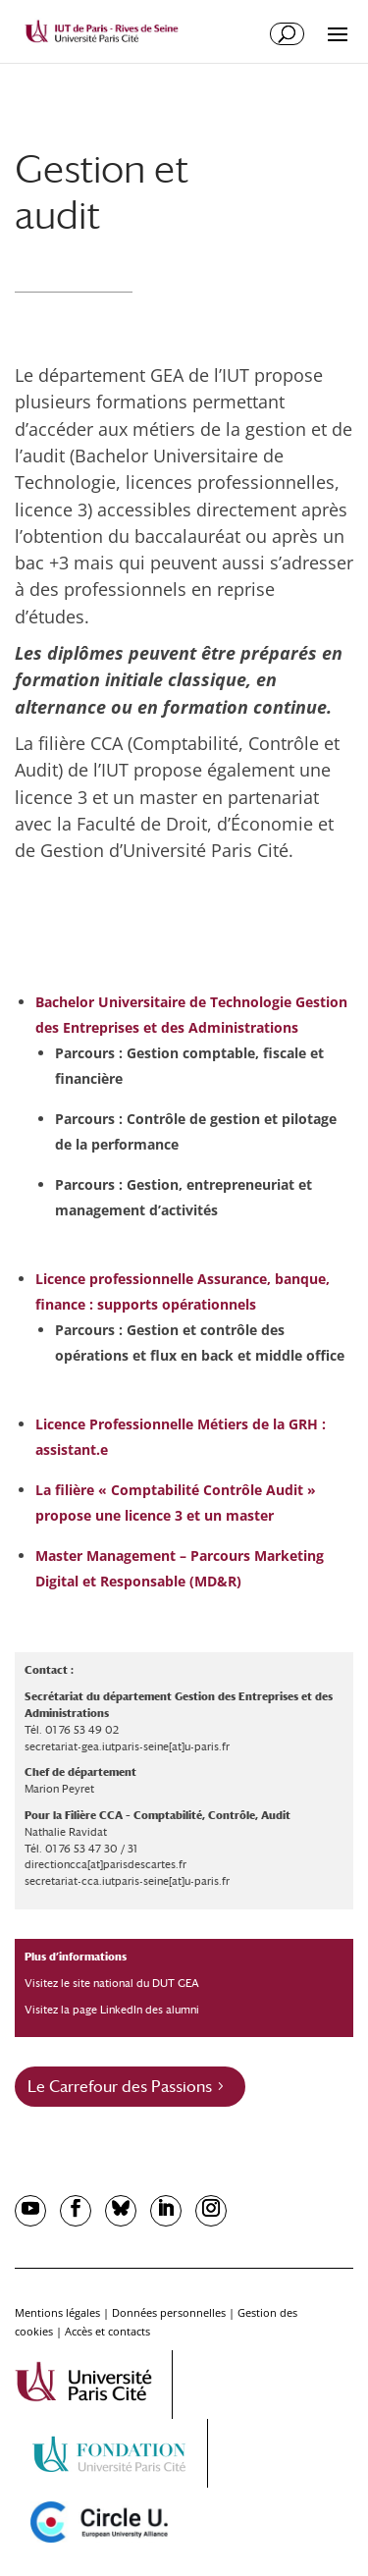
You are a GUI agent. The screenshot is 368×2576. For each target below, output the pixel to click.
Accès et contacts (107, 2331)
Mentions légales (57, 2312)
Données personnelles (169, 2312)
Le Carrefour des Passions (119, 2086)
